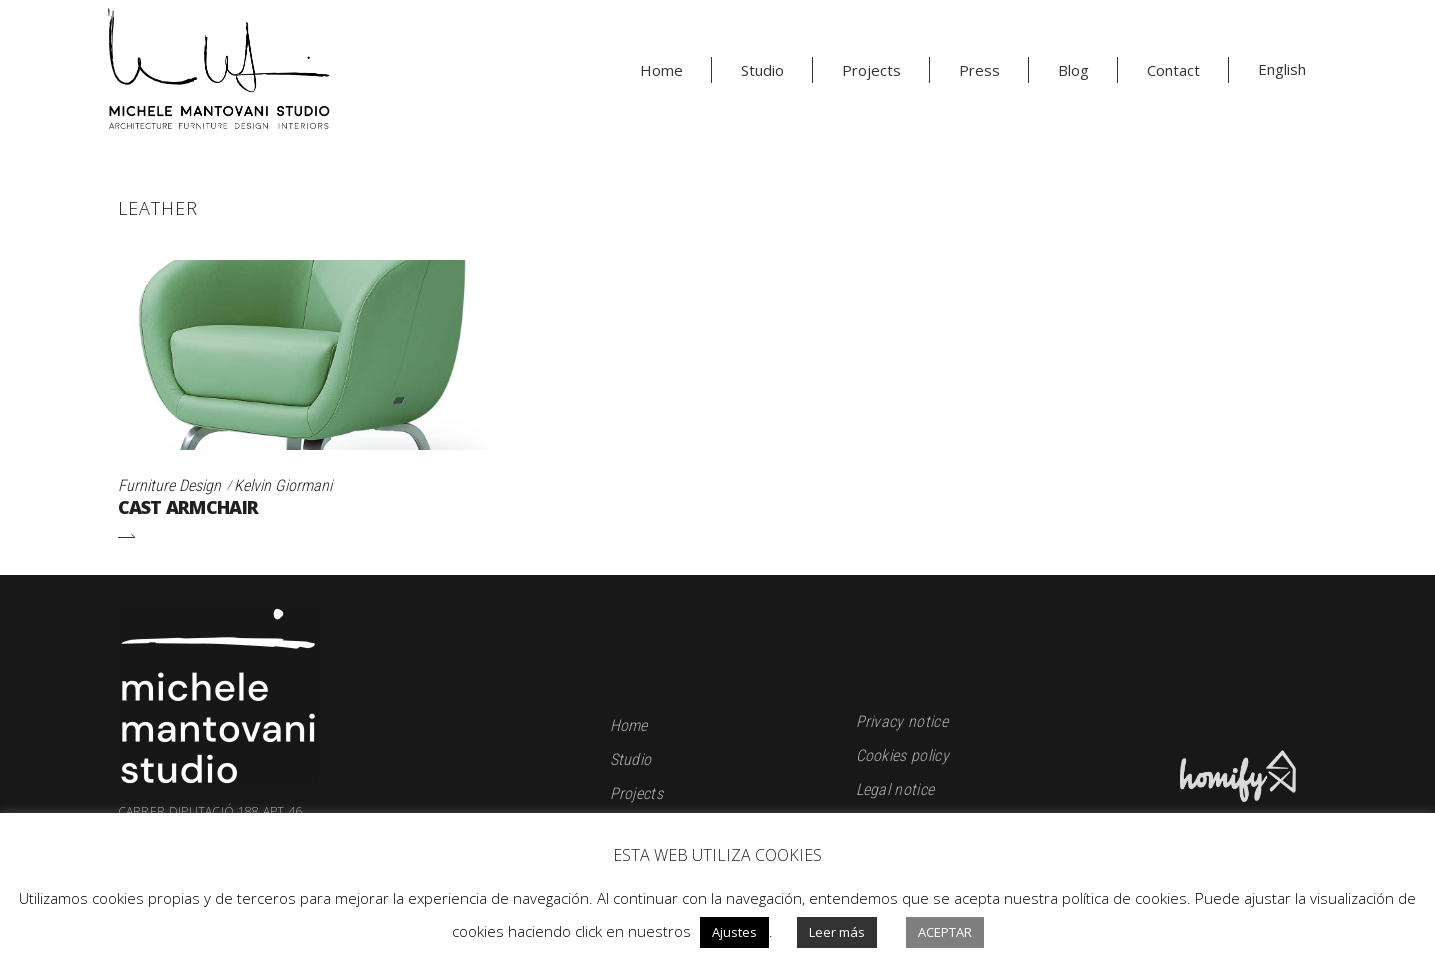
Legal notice (895, 789)
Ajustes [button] (734, 932)
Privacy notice (902, 721)
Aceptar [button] (945, 932)
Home (629, 725)
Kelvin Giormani (283, 485)
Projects (637, 793)
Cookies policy (902, 755)
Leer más (837, 932)
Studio (631, 759)
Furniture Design (169, 485)
